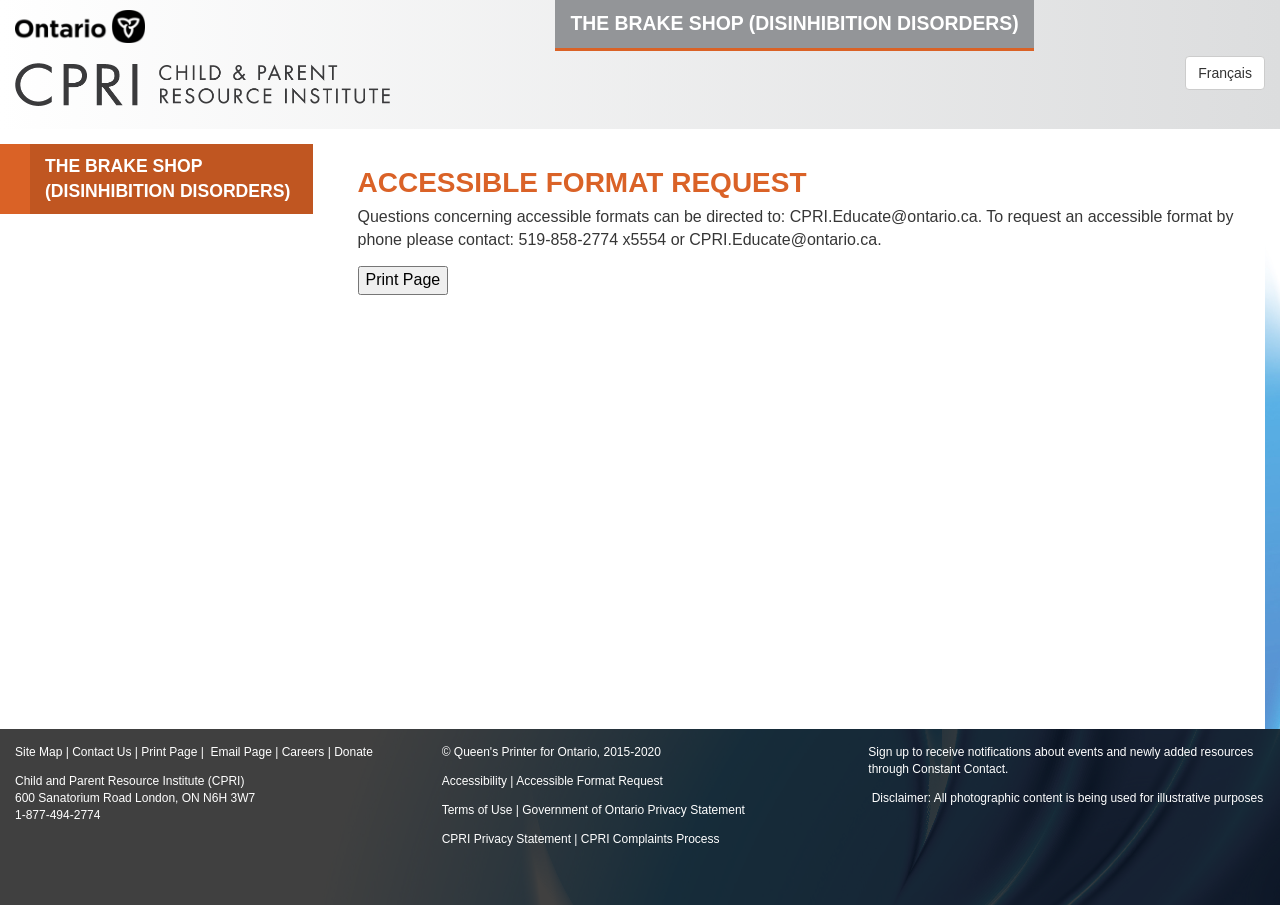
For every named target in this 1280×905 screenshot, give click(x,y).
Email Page (240, 752)
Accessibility (476, 781)
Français (1225, 73)
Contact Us (101, 752)
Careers (303, 752)
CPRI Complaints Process (650, 839)
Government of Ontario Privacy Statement (633, 810)
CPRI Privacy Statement (506, 839)
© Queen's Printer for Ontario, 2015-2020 (551, 752)
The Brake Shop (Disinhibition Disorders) (794, 23)
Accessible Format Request (589, 781)
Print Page (169, 752)
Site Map (38, 752)
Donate (353, 752)
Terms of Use (477, 810)
